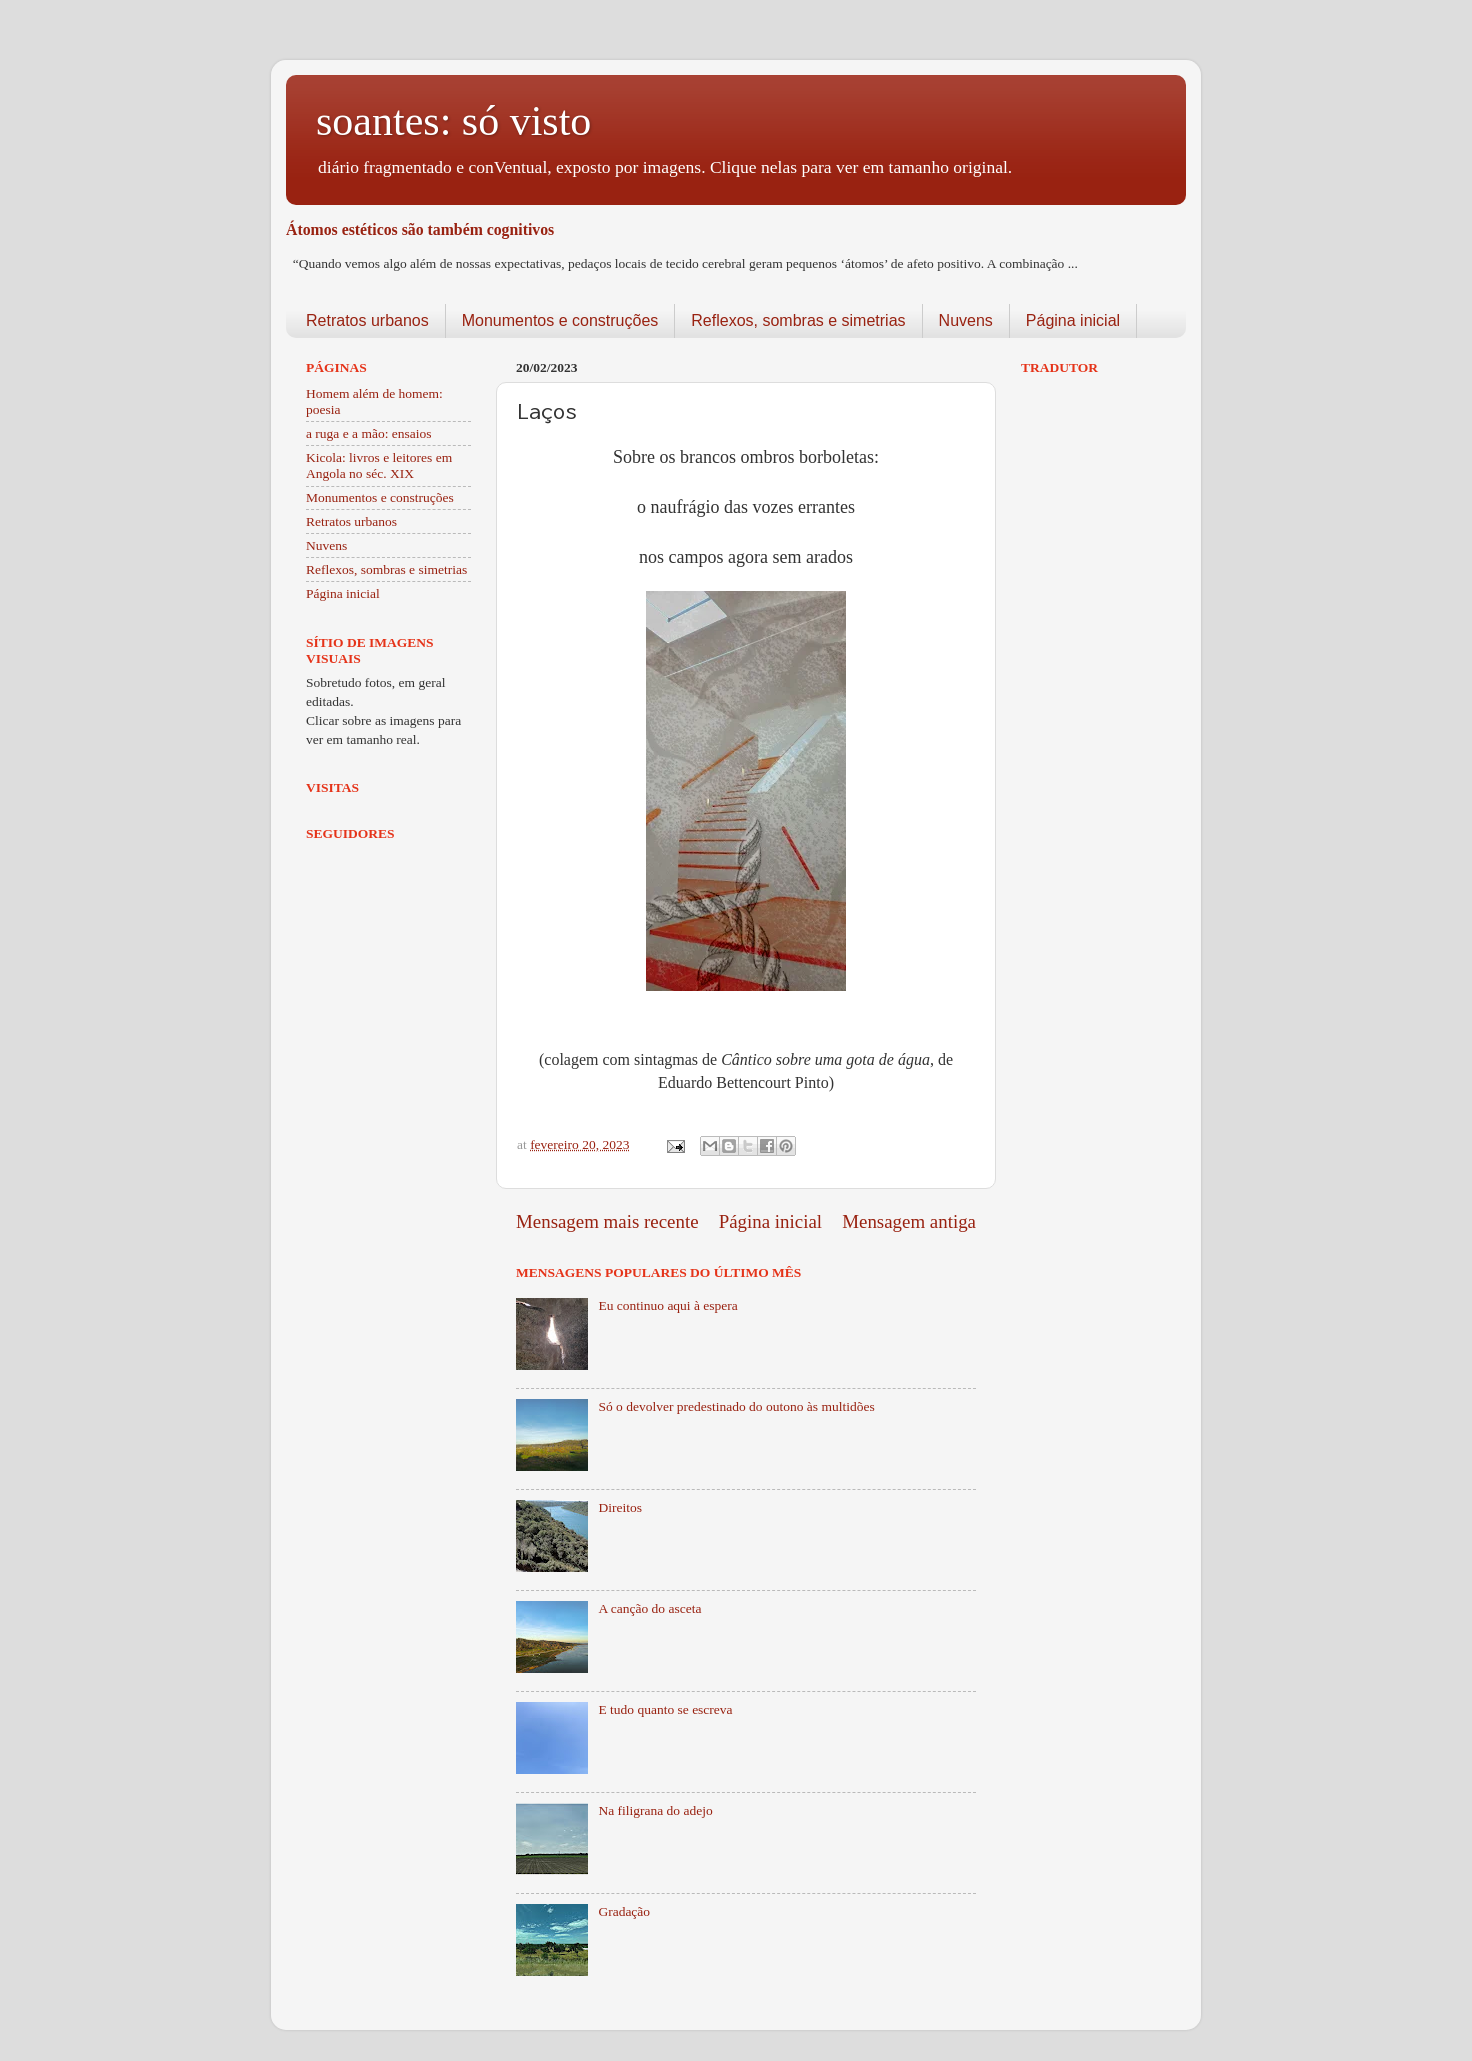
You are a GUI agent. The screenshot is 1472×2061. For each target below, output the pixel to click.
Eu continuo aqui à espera (667, 1305)
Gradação (624, 1911)
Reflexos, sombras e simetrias (798, 320)
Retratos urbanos (367, 320)
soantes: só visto (453, 121)
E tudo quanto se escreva (665, 1709)
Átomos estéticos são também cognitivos (420, 229)
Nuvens (966, 320)
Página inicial (1073, 320)
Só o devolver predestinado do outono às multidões (736, 1406)
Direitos (620, 1507)
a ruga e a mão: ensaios (369, 433)
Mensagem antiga (909, 1221)
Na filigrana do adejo (655, 1810)
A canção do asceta (649, 1608)
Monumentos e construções (560, 320)
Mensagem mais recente (607, 1221)
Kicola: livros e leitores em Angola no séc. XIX (379, 465)
